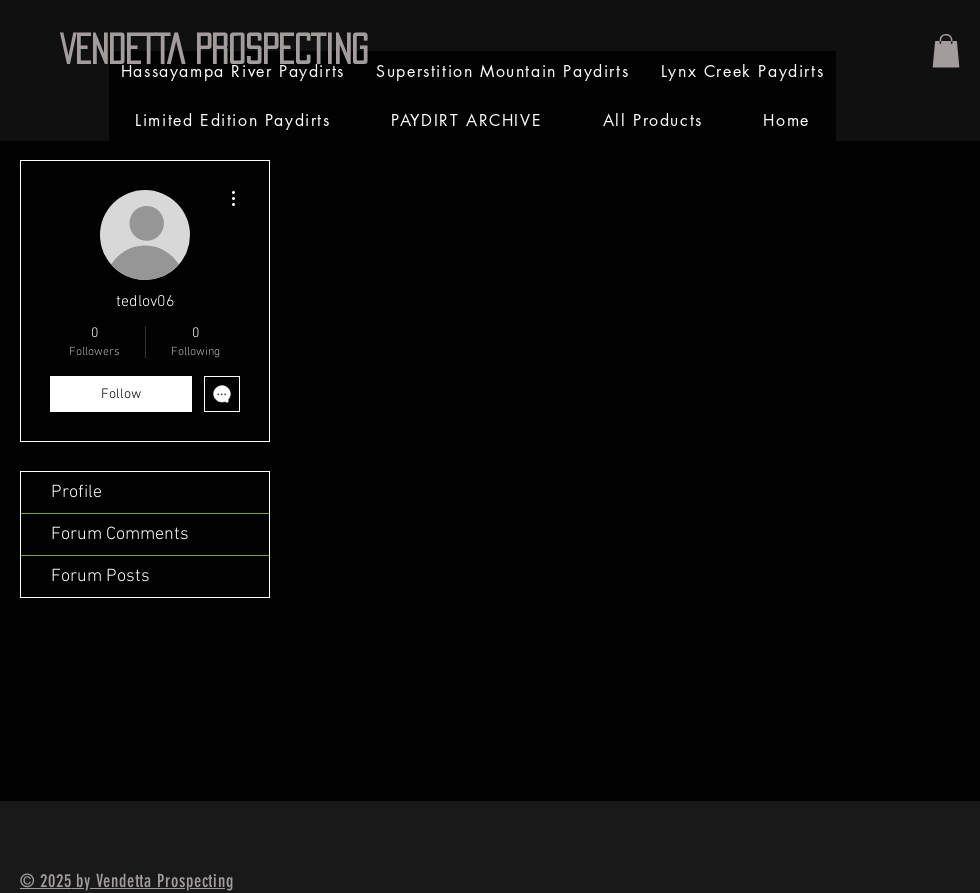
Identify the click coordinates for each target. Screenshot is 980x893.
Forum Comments (120, 534)
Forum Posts (100, 576)
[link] (946, 50)
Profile (76, 492)
